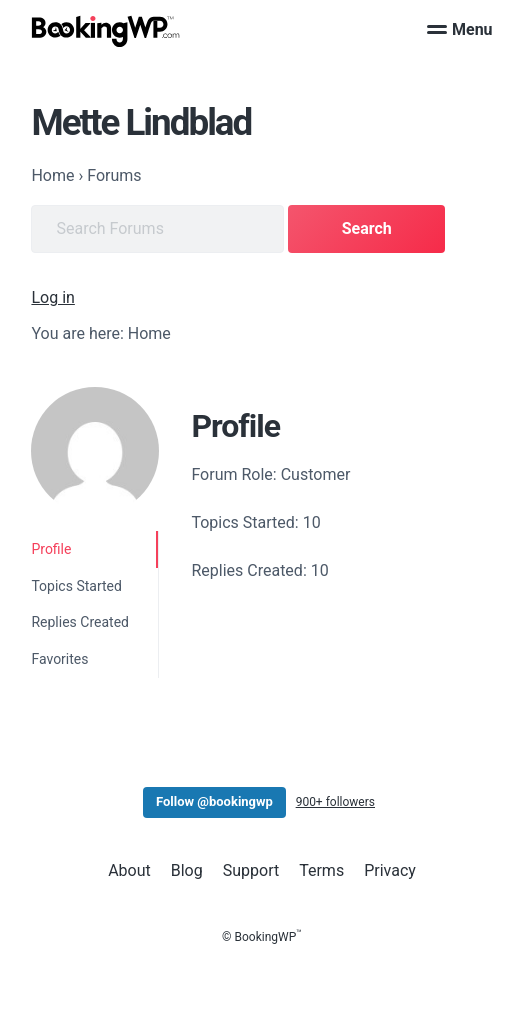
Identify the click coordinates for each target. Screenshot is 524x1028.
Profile (51, 549)
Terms (321, 870)
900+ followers (335, 802)
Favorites (59, 659)
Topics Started (76, 586)
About (129, 870)
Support (251, 870)
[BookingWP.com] (106, 31)
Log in (52, 297)
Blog (187, 870)
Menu (460, 29)
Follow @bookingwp (214, 801)
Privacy (390, 870)
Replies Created (80, 622)
